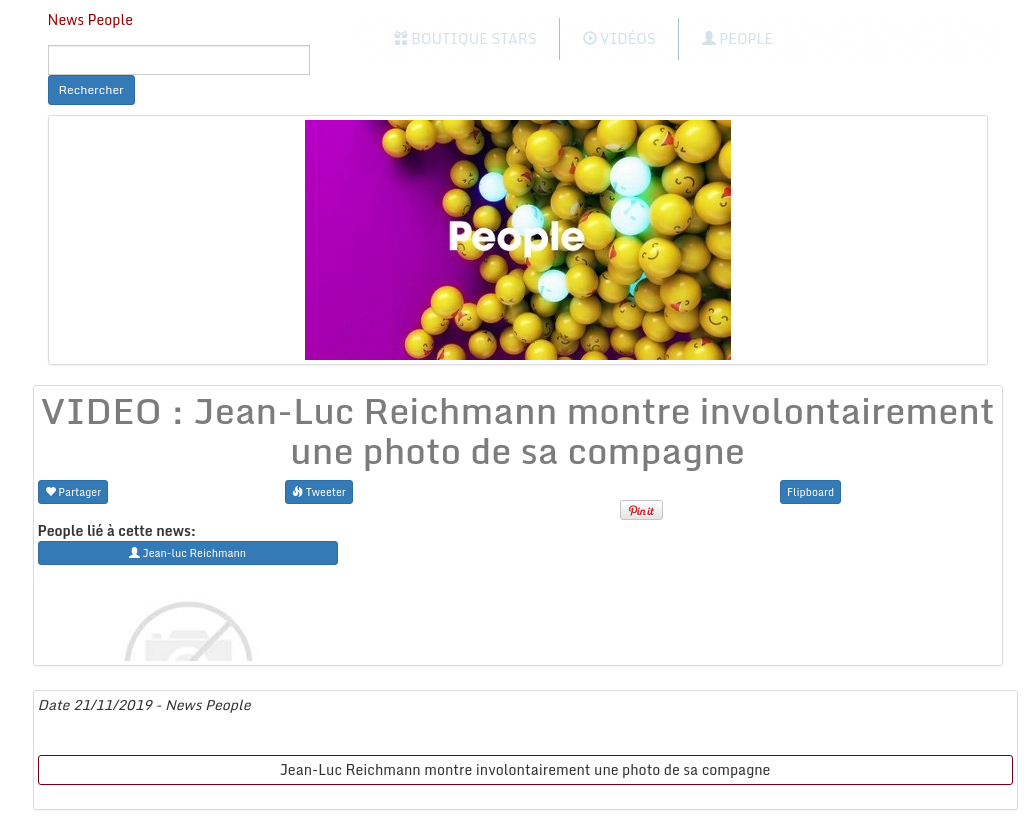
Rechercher (91, 89)
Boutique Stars (465, 38)
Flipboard (810, 491)
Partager (73, 491)
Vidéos (619, 38)
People (737, 38)
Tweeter (319, 491)
